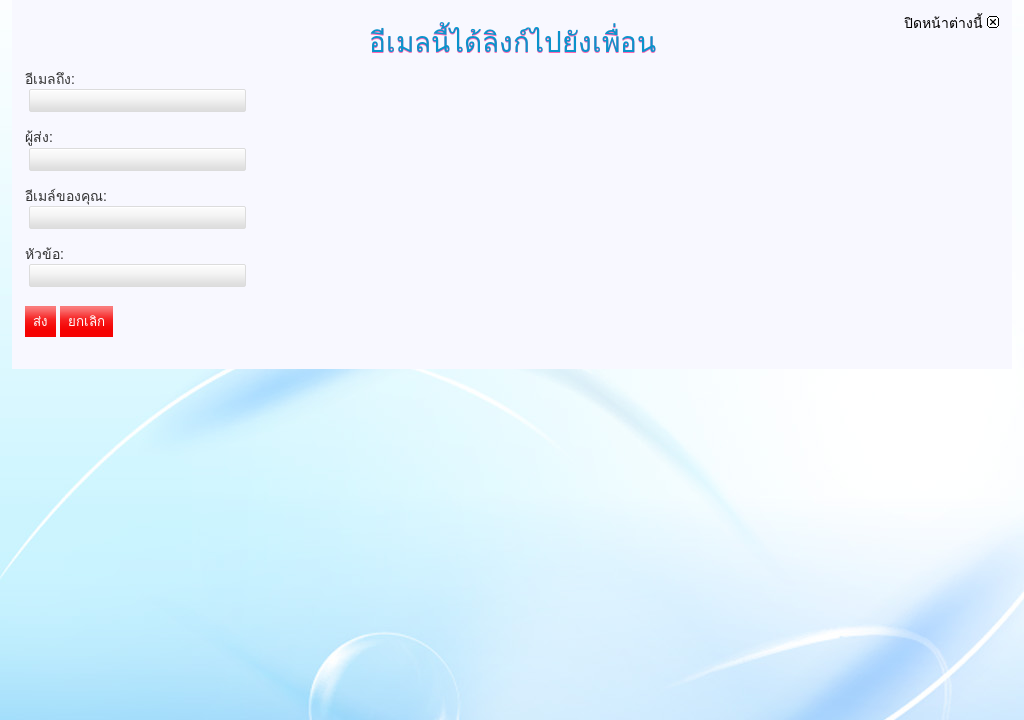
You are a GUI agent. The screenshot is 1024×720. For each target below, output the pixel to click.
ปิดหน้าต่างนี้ (951, 23)
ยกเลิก (86, 321)
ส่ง (40, 321)
